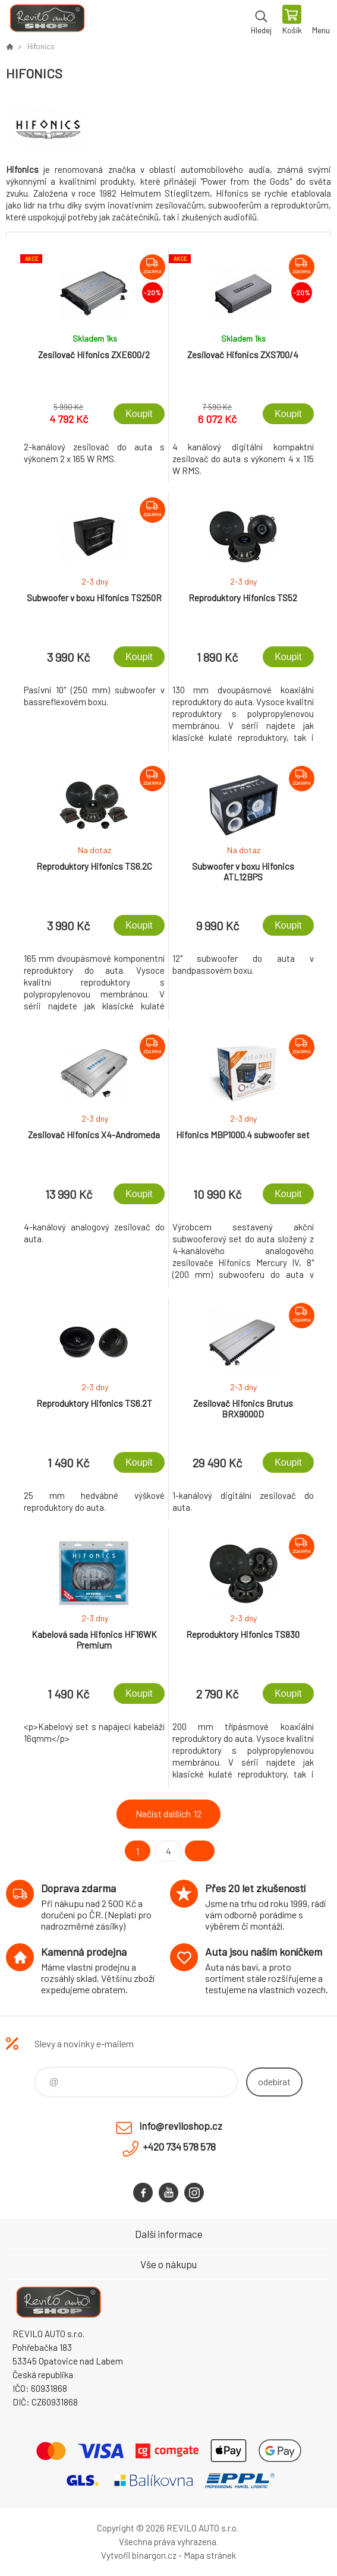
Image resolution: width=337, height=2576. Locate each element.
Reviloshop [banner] (46, 21)
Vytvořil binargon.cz (139, 2555)
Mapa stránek (210, 2555)
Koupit (138, 414)
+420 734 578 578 (179, 2146)
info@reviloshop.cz (180, 2126)
